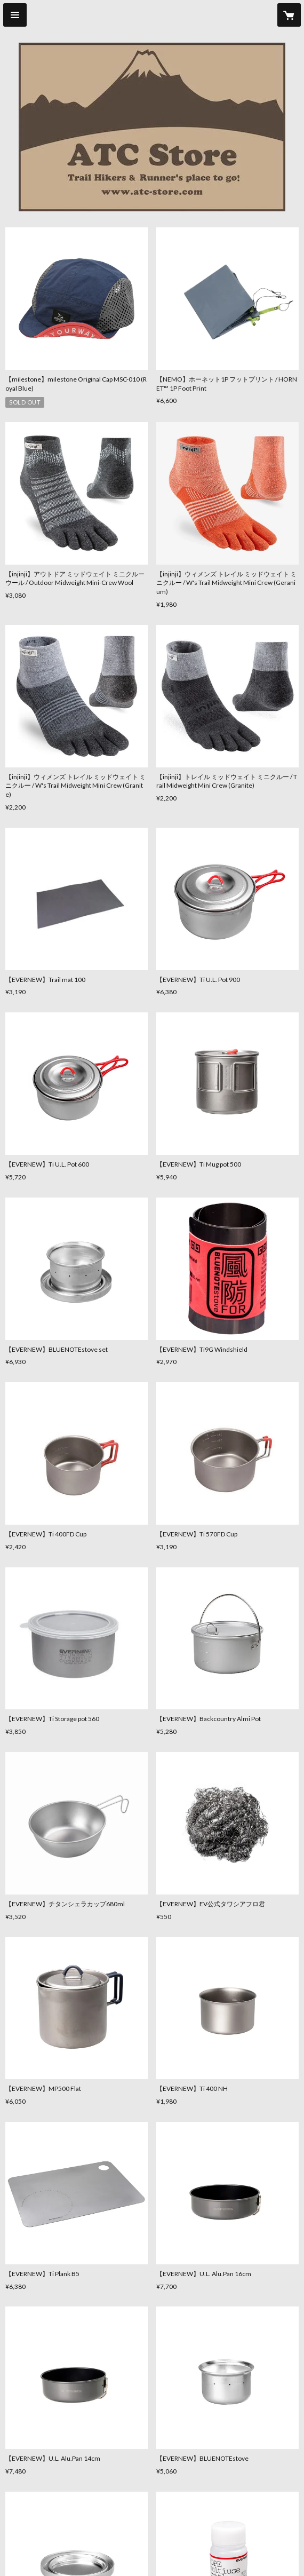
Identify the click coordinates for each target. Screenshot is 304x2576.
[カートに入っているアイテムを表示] (289, 15)
